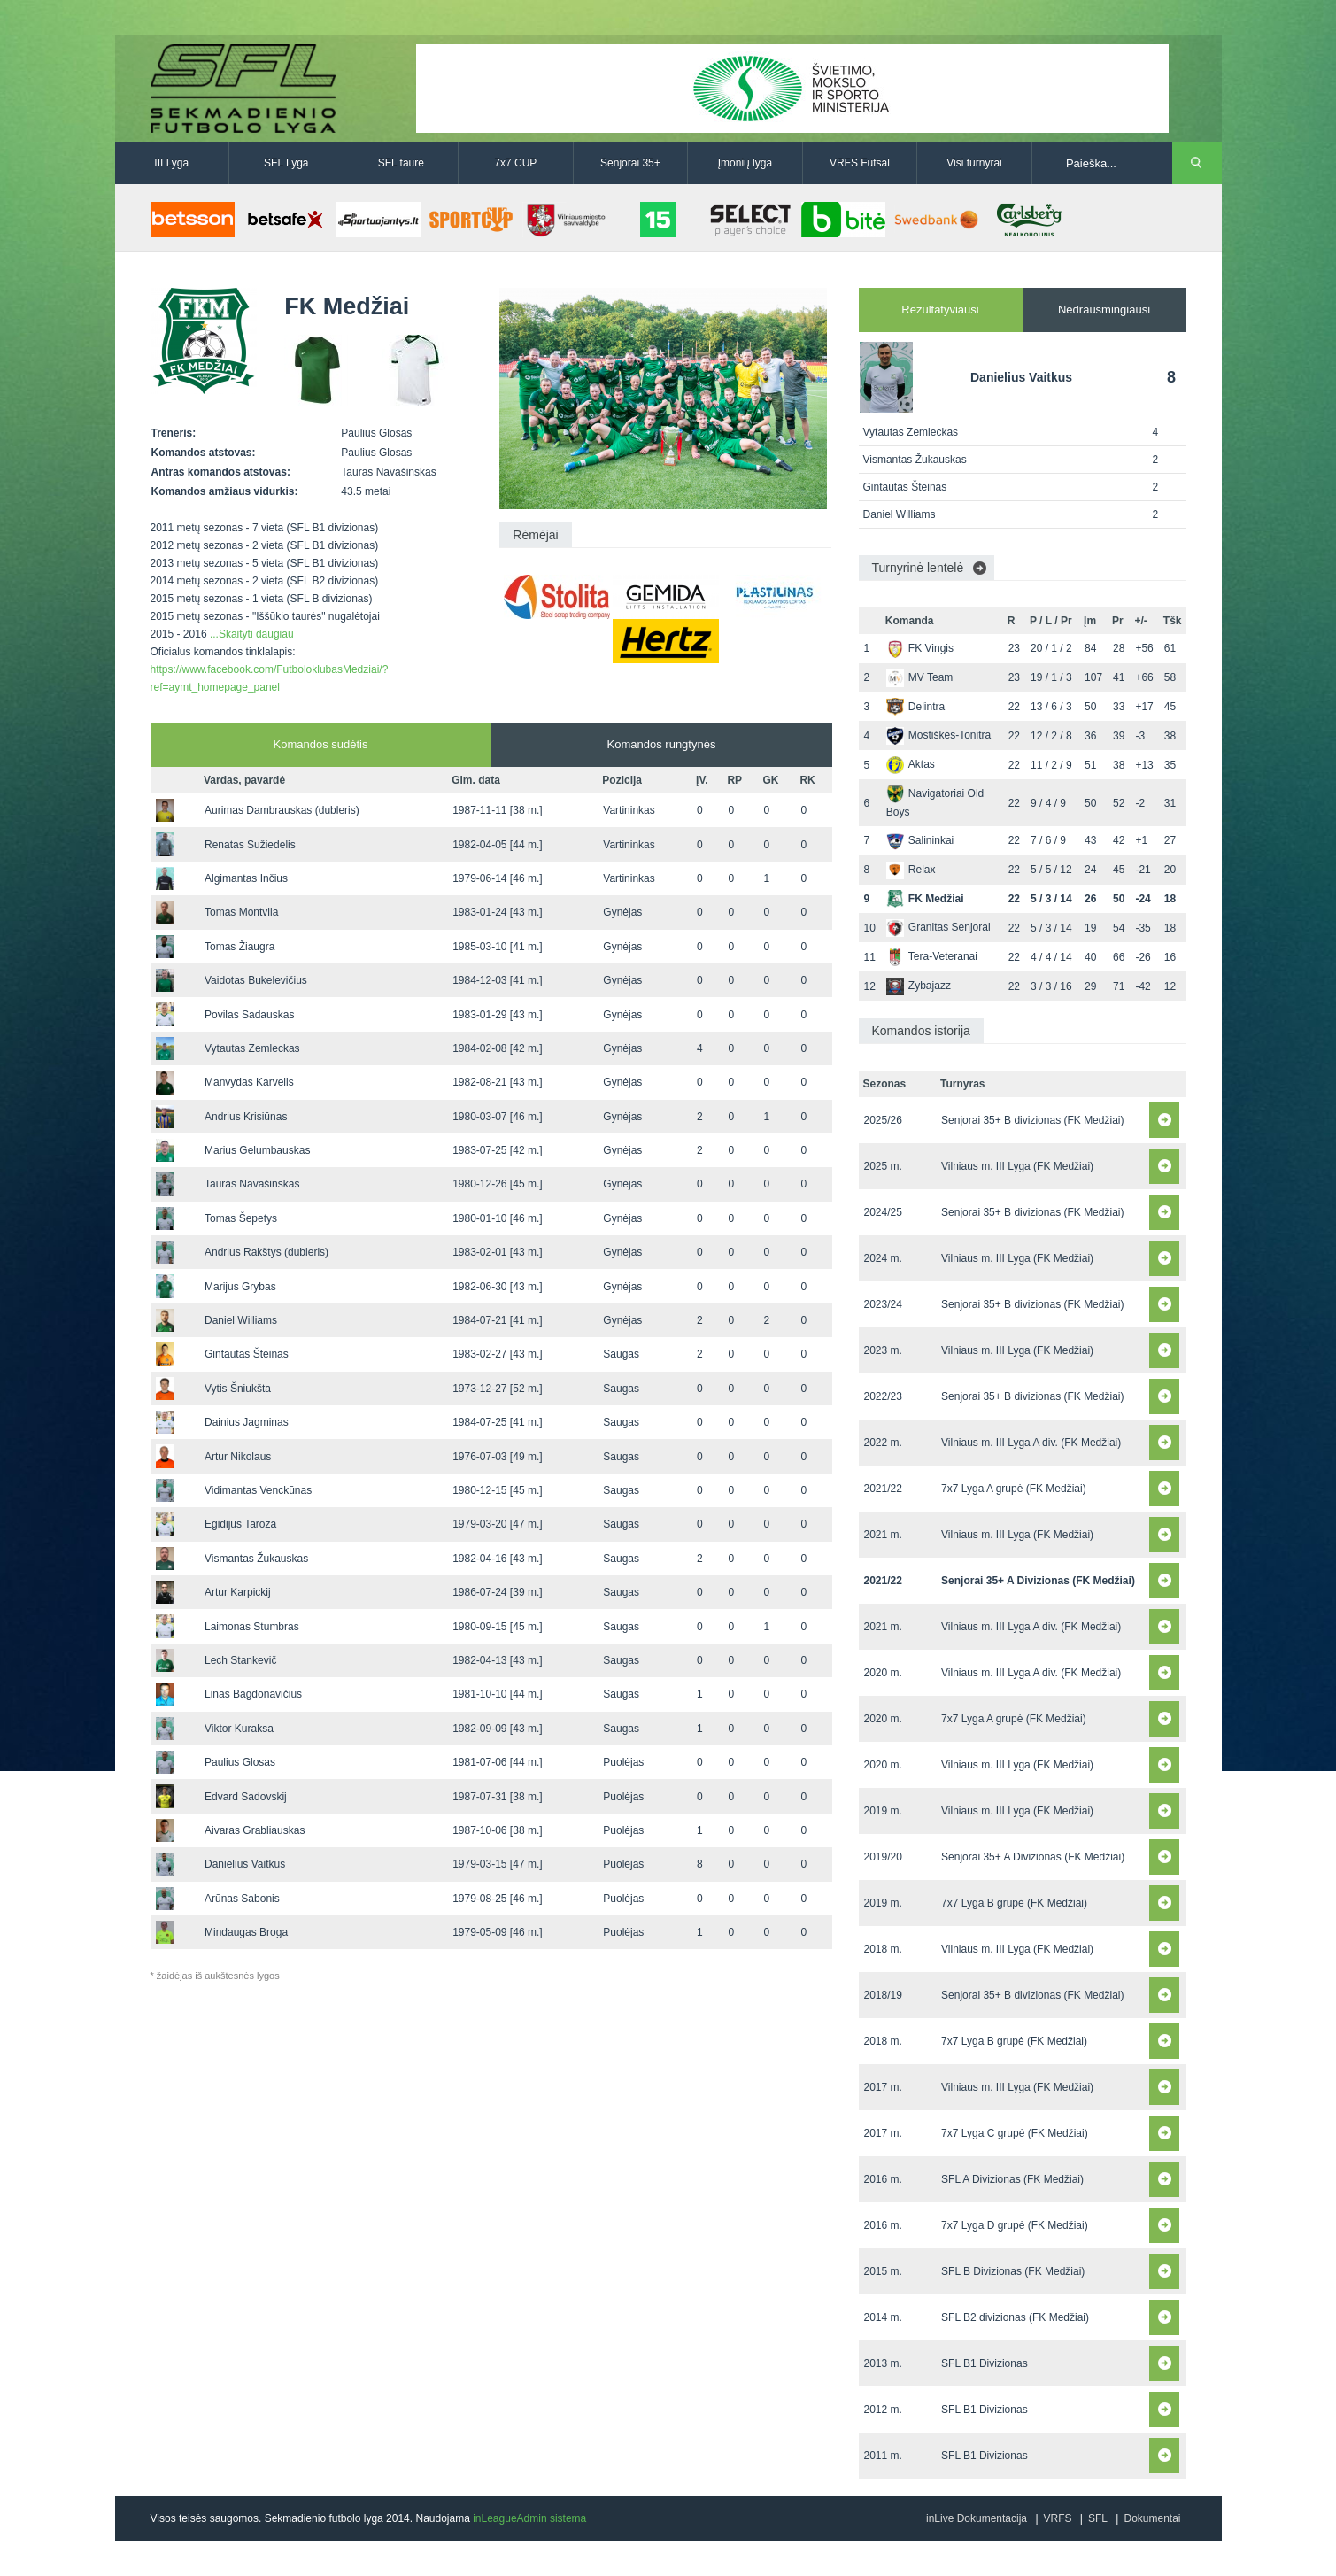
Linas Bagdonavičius (253, 1694)
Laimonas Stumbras (252, 1627)
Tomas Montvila (241, 912)
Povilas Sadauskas (249, 1015)
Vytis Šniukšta (238, 1388)
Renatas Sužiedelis (250, 845)
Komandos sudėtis (321, 744)
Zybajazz (918, 985)
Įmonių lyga (745, 163)
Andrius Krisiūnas (246, 1116)
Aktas (910, 764)
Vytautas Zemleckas (252, 1048)
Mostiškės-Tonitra (938, 735)
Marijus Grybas (240, 1286)
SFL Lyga (286, 163)
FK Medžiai (925, 899)
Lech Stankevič (240, 1660)
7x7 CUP (515, 163)
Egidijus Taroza (240, 1524)
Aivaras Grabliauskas (255, 1830)
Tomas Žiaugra (239, 946)
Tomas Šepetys (241, 1218)
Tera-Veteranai (931, 956)
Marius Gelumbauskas (257, 1150)
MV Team (919, 677)
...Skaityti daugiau (252, 634)
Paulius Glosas (240, 1762)
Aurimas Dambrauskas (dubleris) (282, 810)
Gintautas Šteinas (247, 1354)
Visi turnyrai (973, 163)
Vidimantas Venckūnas (258, 1490)
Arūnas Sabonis (242, 1898)
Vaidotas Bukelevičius (256, 980)
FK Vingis (920, 648)
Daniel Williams (241, 1320)
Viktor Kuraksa (239, 1728)
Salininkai (920, 840)
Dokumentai (1152, 2518)
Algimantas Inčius (246, 878)
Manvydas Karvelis (249, 1082)
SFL (1098, 2518)
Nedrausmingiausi (1104, 309)
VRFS (1058, 2518)
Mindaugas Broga (246, 1932)
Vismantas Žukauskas (256, 1558)
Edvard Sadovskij (246, 1797)
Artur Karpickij (238, 1592)
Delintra (915, 706)
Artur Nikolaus (238, 1456)
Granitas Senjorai (938, 927)
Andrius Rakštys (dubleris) (266, 1252)
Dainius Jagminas (247, 1422)
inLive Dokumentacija (976, 2518)
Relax (911, 869)
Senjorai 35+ (630, 163)
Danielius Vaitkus (245, 1864)
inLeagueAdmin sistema (529, 2518)
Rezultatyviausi (939, 309)
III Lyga (171, 163)
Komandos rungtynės (661, 744)
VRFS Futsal (860, 163)
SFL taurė (401, 163)
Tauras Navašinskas (252, 1184)
